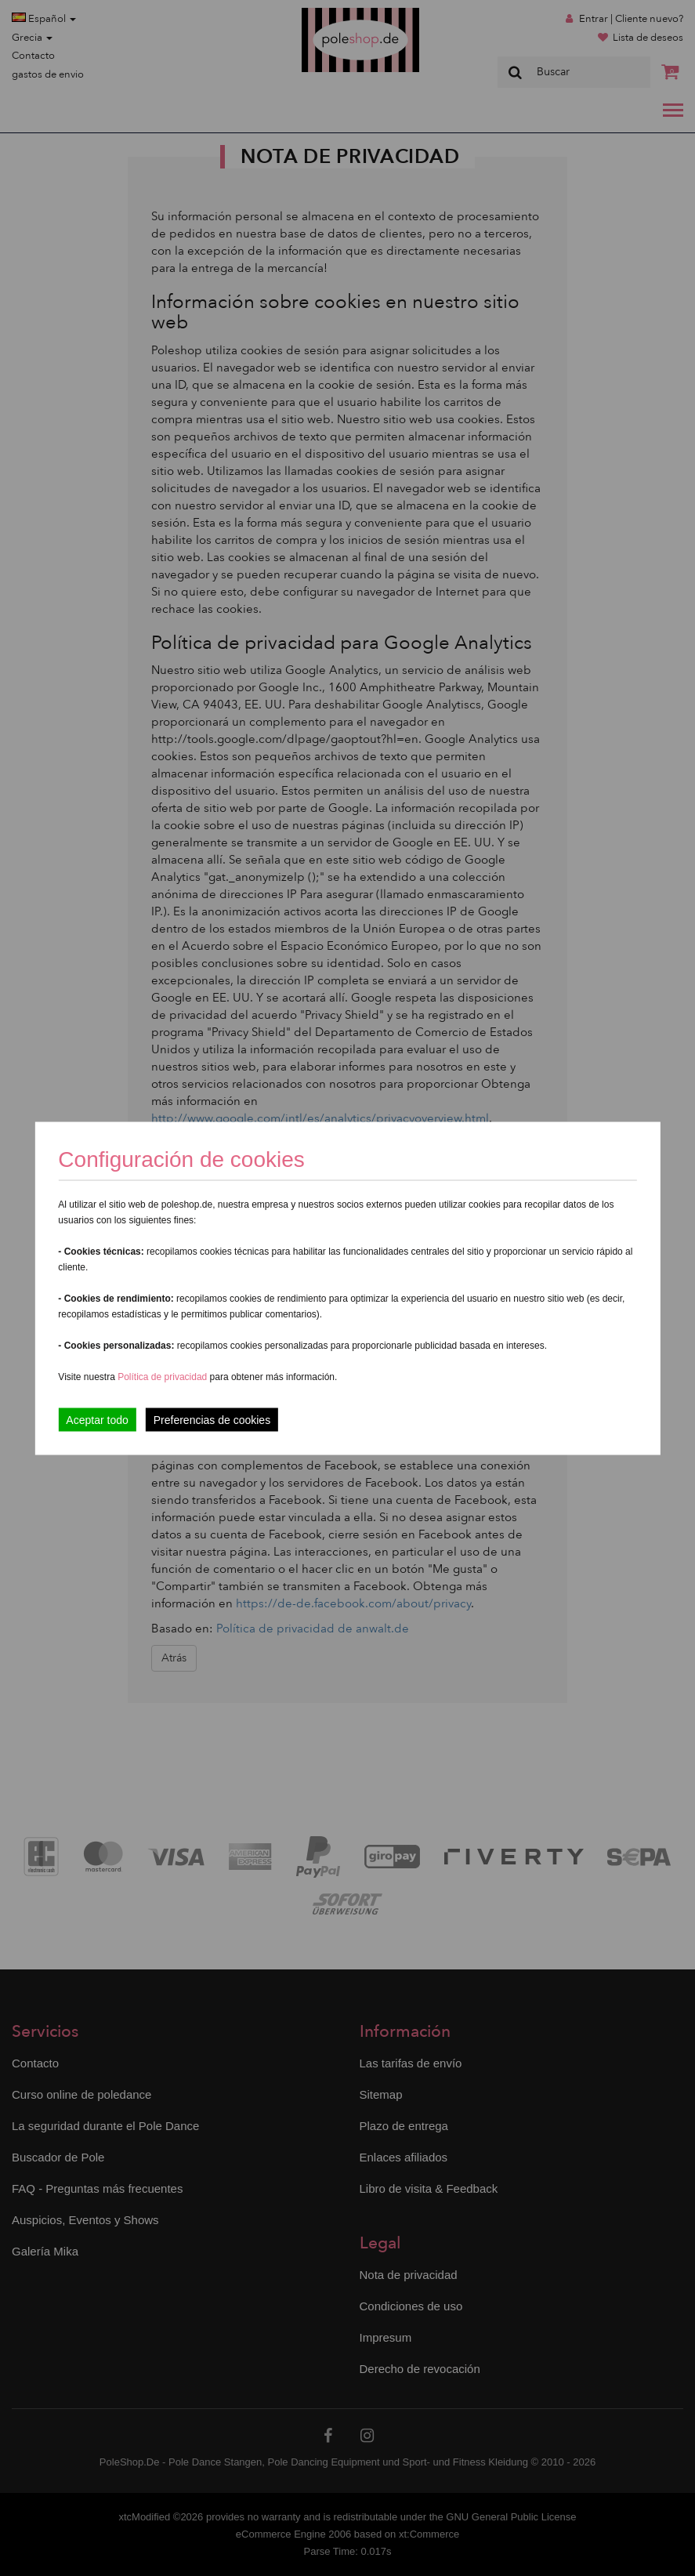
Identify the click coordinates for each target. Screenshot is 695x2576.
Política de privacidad (163, 1376)
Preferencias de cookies (212, 1419)
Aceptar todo (97, 1419)
